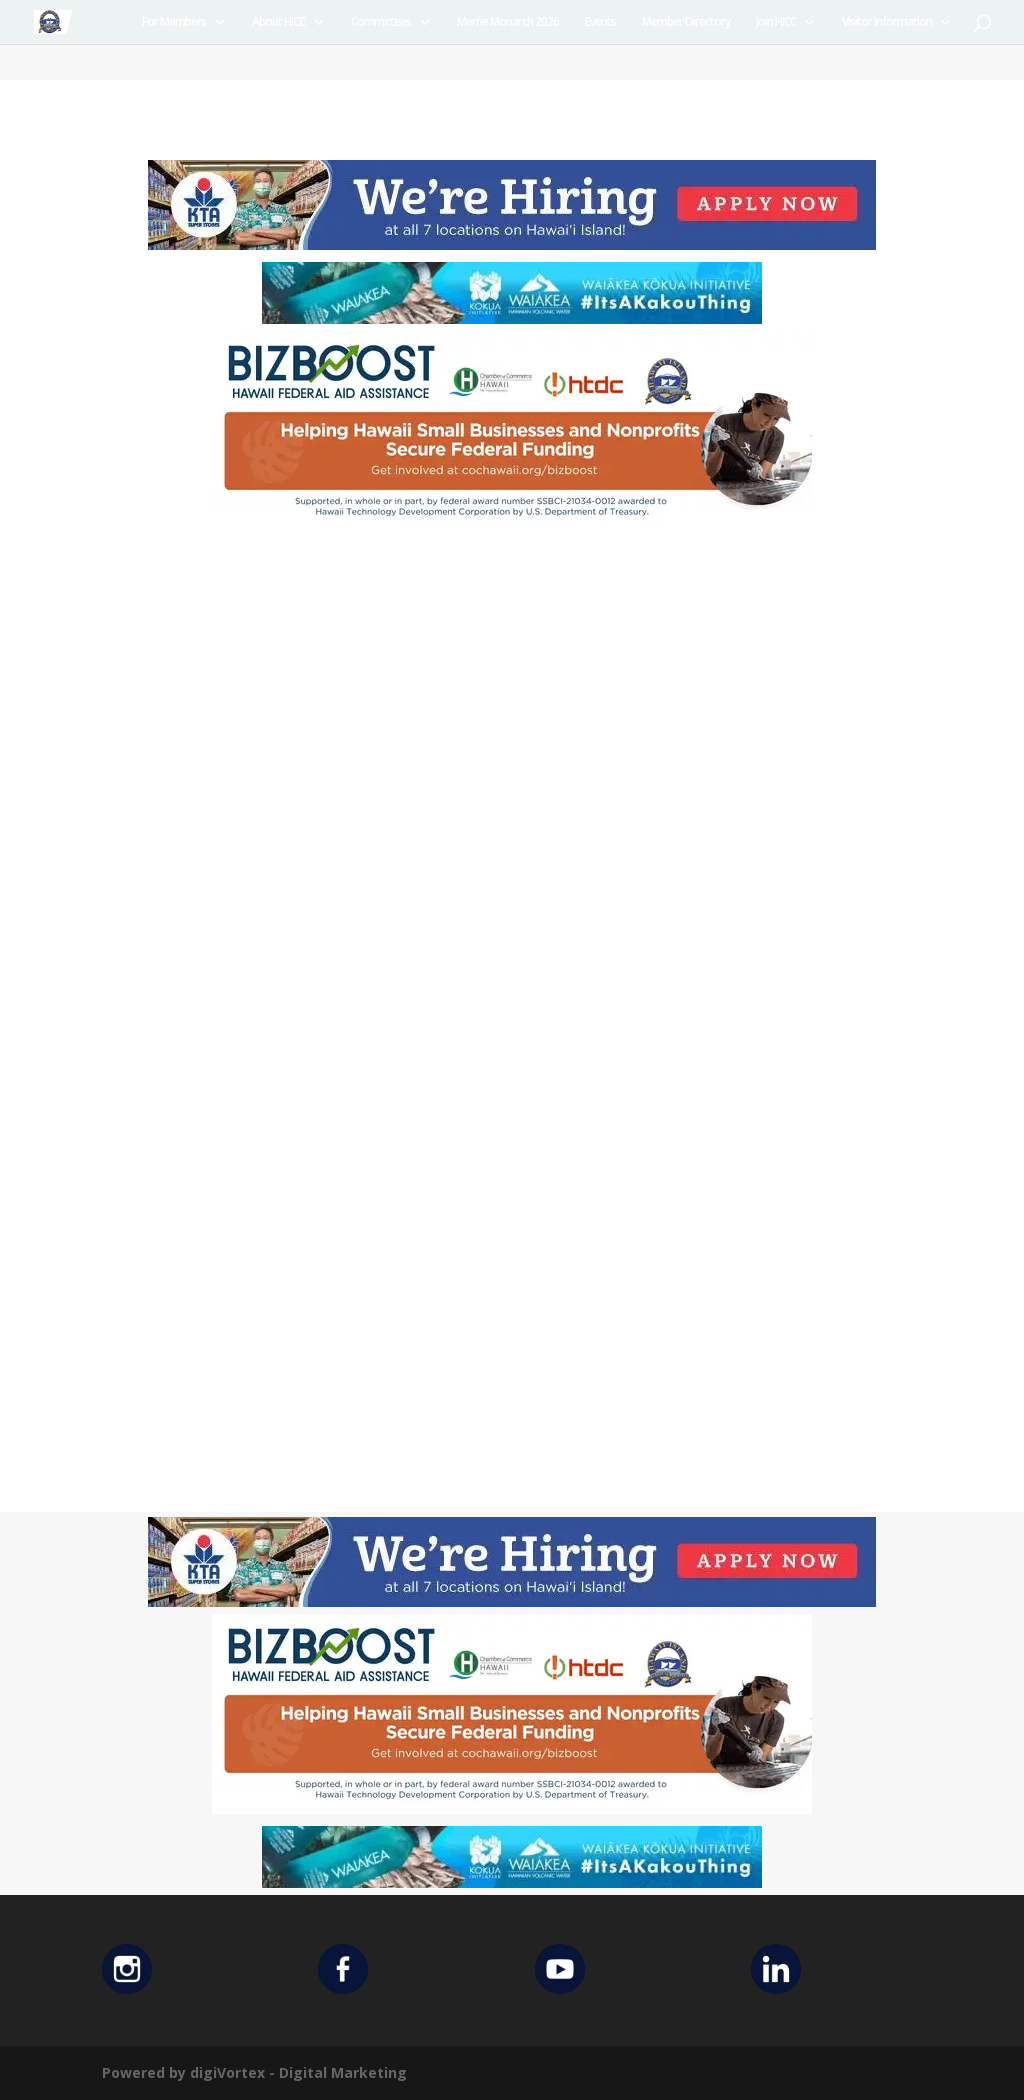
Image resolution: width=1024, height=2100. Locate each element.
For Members (174, 22)
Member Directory (686, 22)
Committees (381, 22)
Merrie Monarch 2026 (508, 22)
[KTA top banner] (512, 244)
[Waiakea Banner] (512, 318)
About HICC (278, 22)
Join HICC (776, 22)
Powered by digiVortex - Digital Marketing (254, 2072)
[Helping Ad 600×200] (512, 525)
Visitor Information (887, 22)
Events (600, 22)
